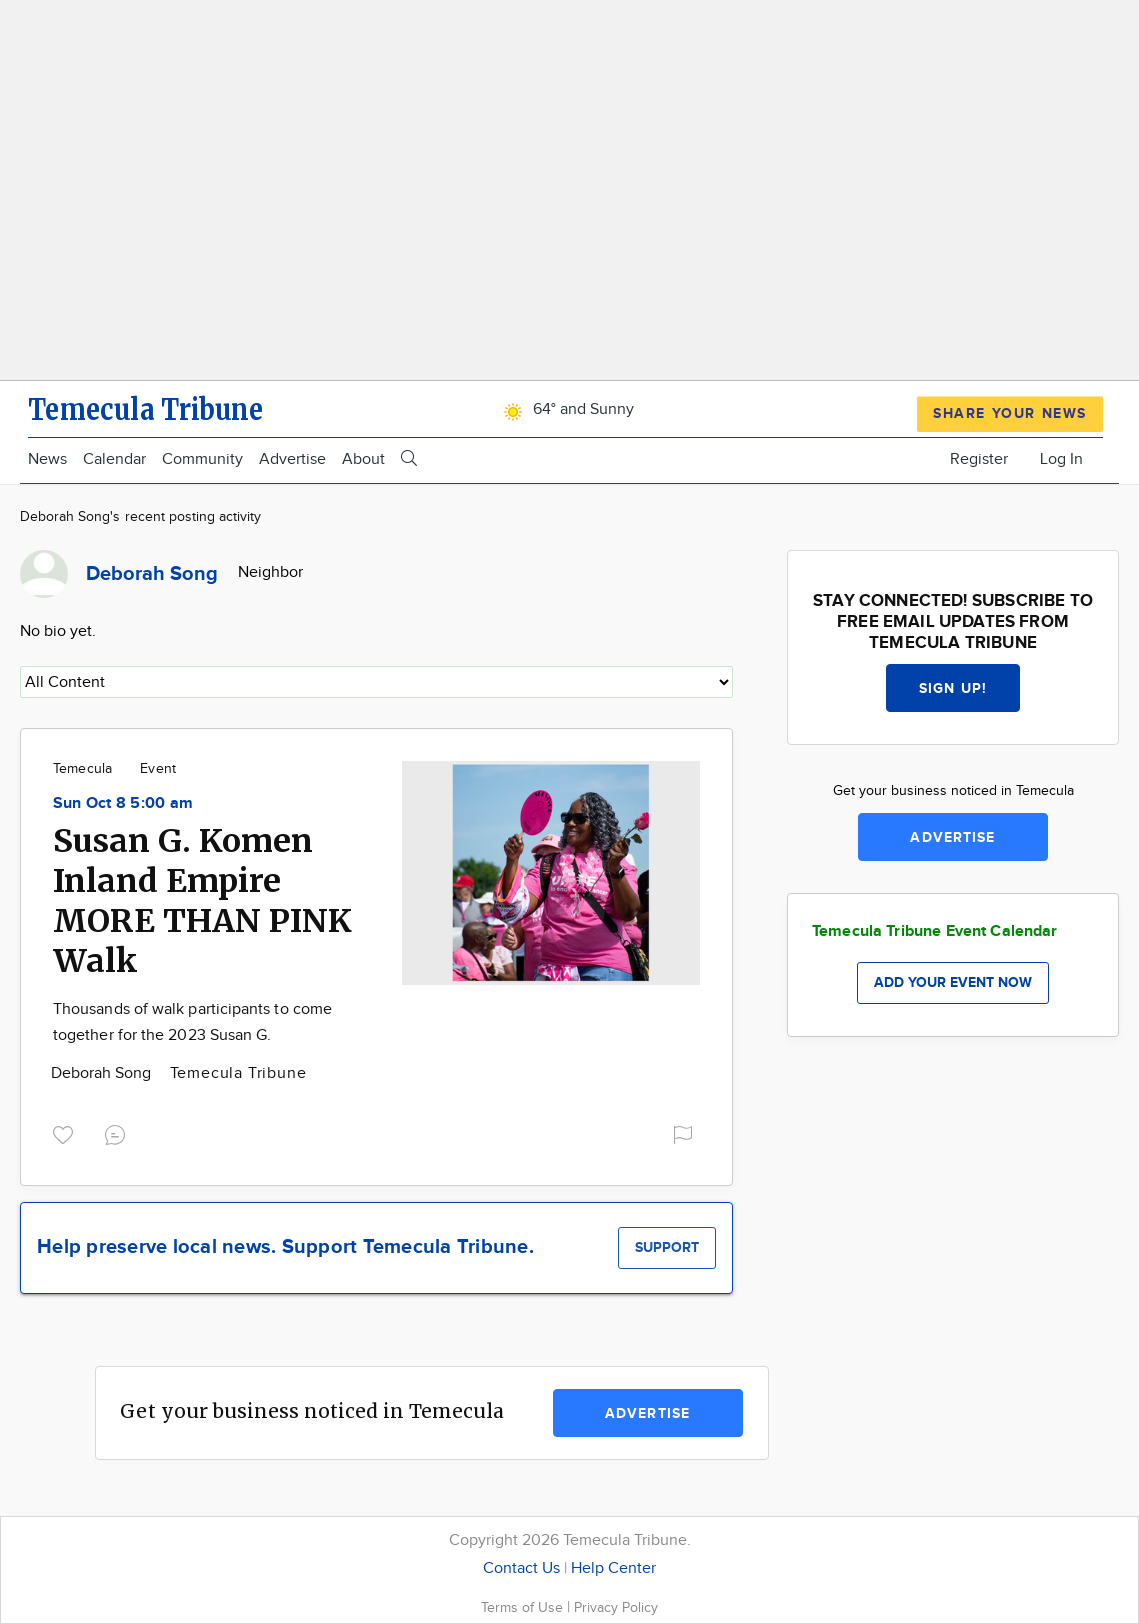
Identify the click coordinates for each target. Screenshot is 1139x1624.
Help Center (613, 1568)
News (47, 459)
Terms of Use (524, 1607)
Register (979, 459)
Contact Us (521, 1568)
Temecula (82, 769)
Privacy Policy (616, 1607)
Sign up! (953, 688)
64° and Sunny (565, 409)
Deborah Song (103, 1073)
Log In (1061, 459)
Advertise (292, 459)
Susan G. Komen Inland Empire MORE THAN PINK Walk (202, 901)
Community (202, 459)
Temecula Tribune (238, 1073)
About (363, 459)
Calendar (114, 459)
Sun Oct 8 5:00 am (123, 803)
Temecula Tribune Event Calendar (935, 931)
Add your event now (953, 982)
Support (667, 1247)
